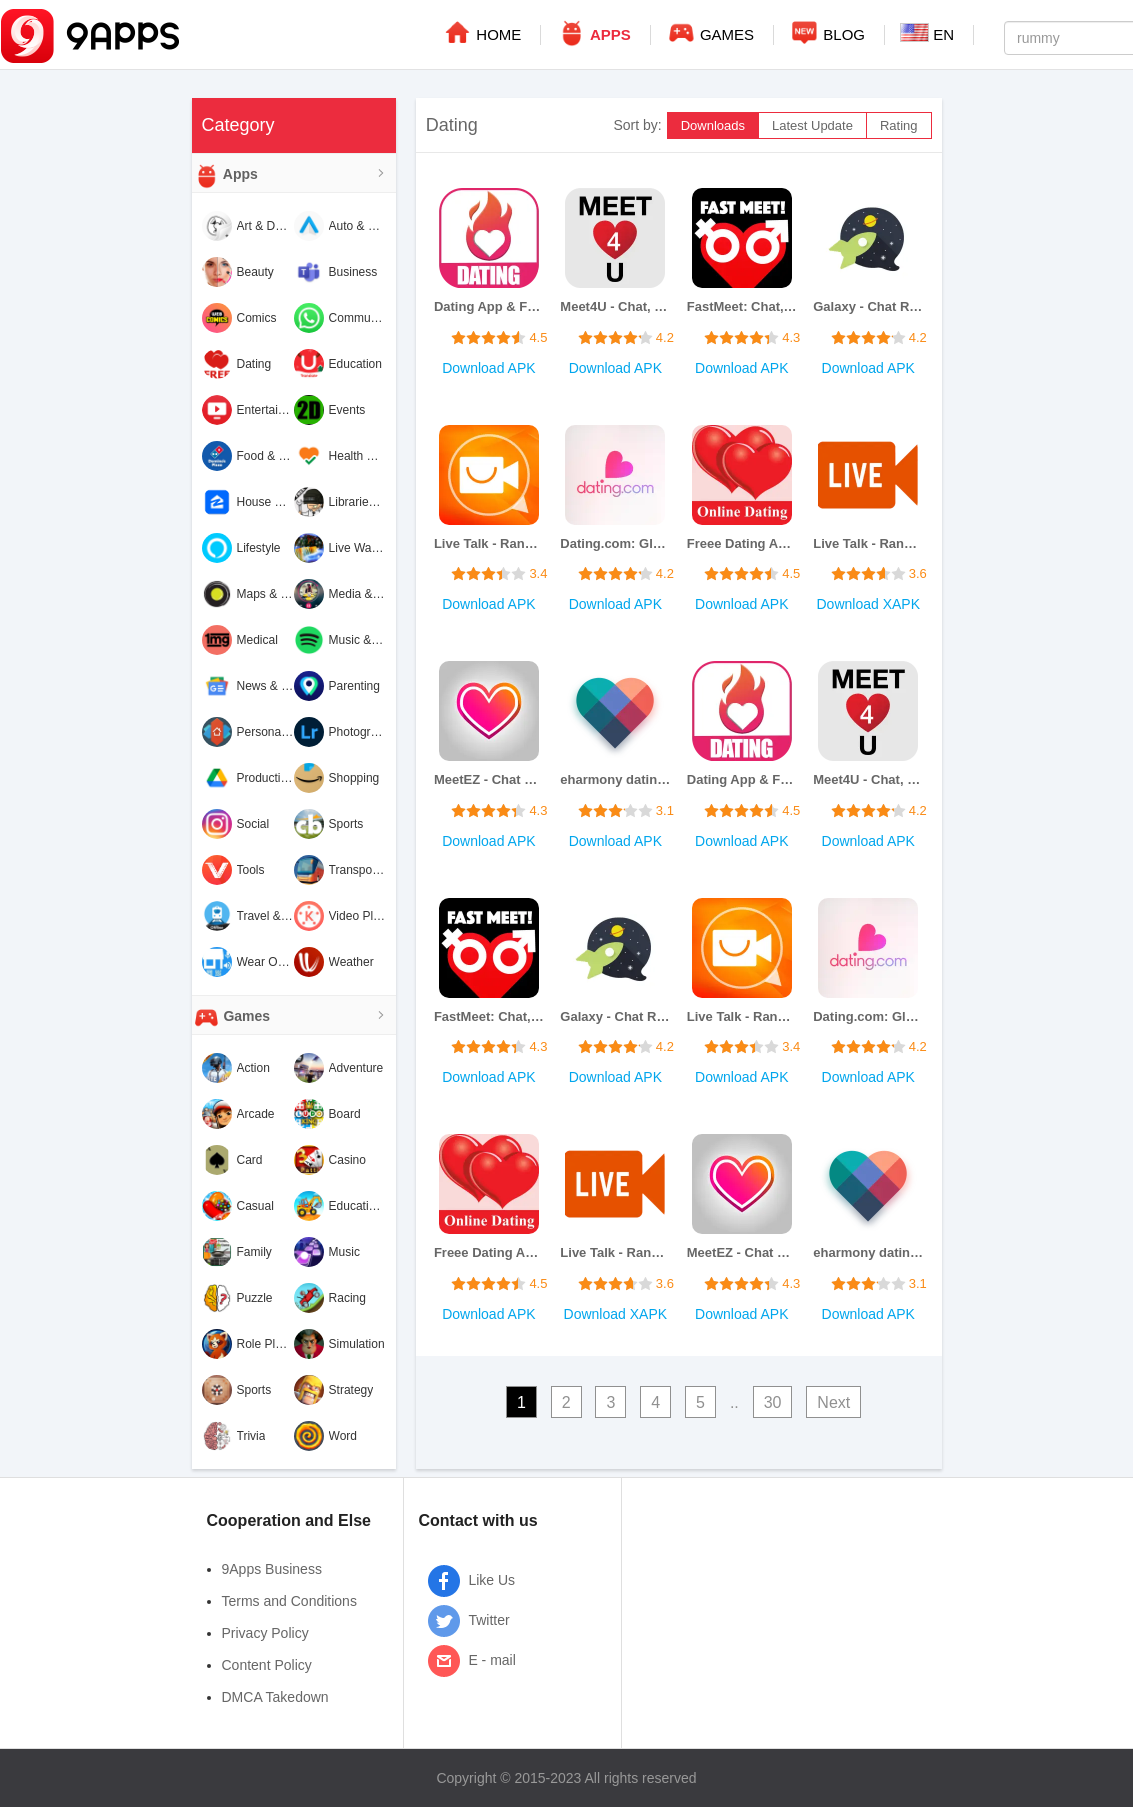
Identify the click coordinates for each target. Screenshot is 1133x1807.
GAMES (710, 32)
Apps (225, 175)
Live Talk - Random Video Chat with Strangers (868, 543)
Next (833, 1402)
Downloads (713, 125)
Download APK (488, 368)
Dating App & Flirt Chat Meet (489, 306)
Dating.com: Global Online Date (615, 543)
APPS (593, 32)
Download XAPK (868, 604)
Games (231, 1017)
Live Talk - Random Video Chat (489, 543)
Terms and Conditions (289, 1601)
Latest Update (812, 125)
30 (773, 1402)
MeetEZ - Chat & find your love (489, 779)
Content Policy (267, 1665)
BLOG (827, 32)
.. (734, 1402)
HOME (481, 32)
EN (927, 33)
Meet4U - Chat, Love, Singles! (615, 306)
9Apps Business (272, 1569)
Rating (899, 125)
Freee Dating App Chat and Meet (742, 543)
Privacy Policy (265, 1633)
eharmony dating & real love (615, 779)
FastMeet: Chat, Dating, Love (742, 306)
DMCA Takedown (275, 1697)
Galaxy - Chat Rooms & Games (868, 306)
